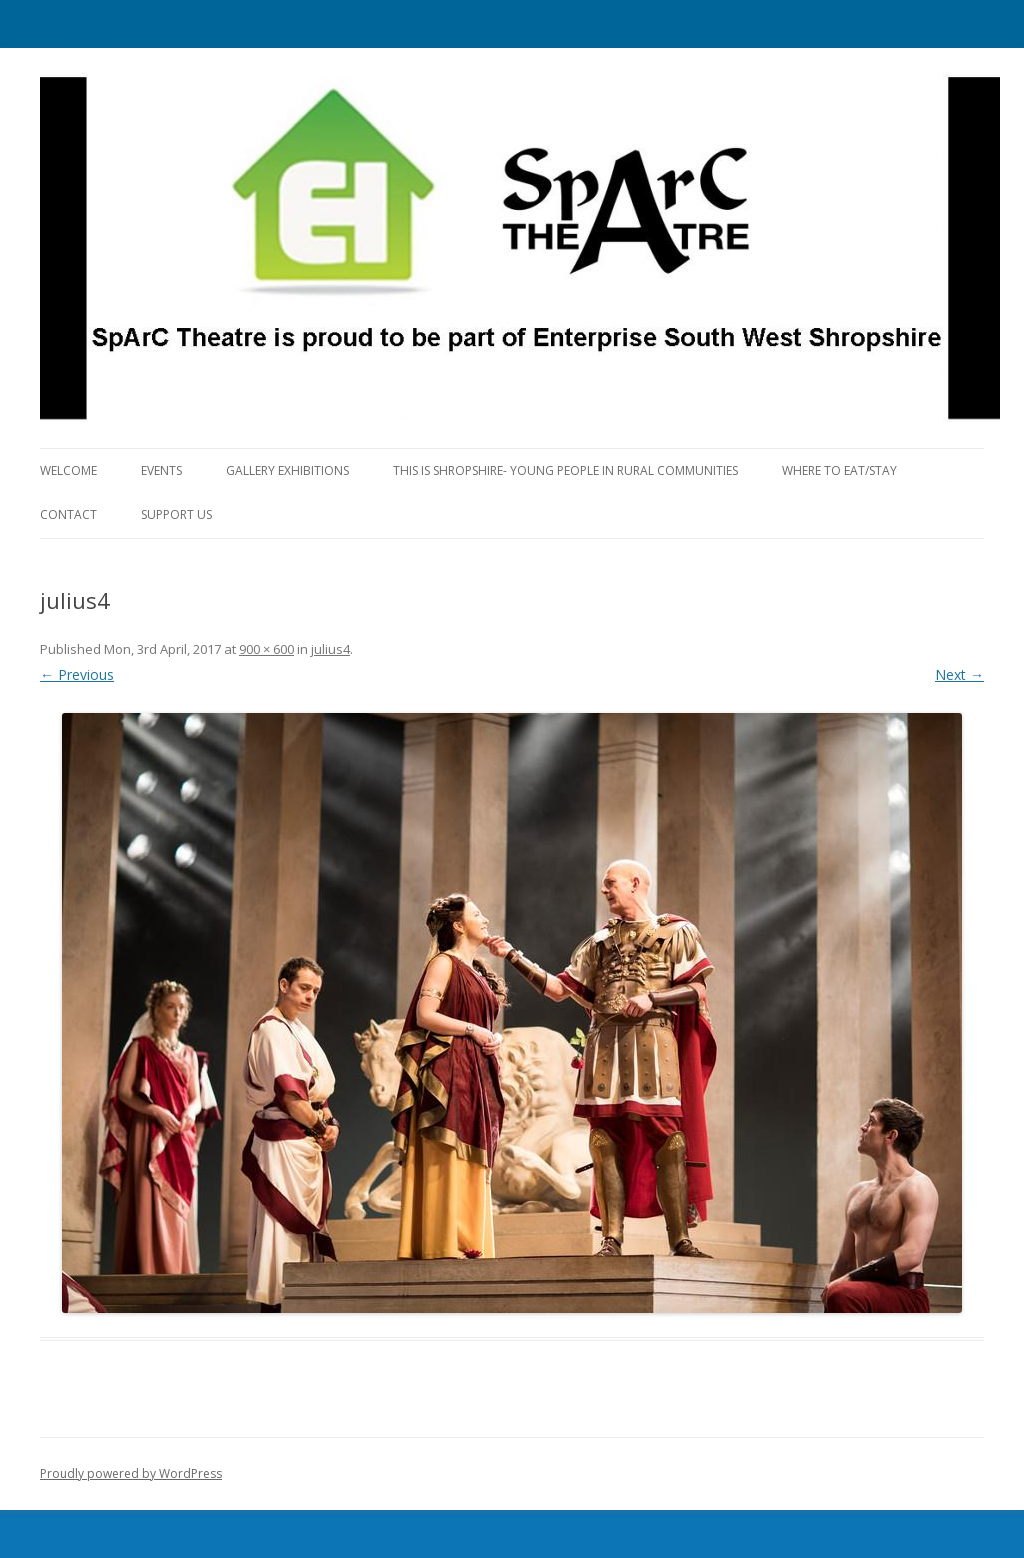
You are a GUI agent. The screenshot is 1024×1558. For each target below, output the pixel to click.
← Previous (77, 674)
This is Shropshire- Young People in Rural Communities (565, 470)
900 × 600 (266, 649)
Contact (68, 514)
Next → (959, 674)
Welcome (68, 470)
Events (161, 470)
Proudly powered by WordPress (131, 1473)
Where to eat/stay (839, 470)
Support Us (176, 514)
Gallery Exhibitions (287, 470)
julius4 (330, 649)
